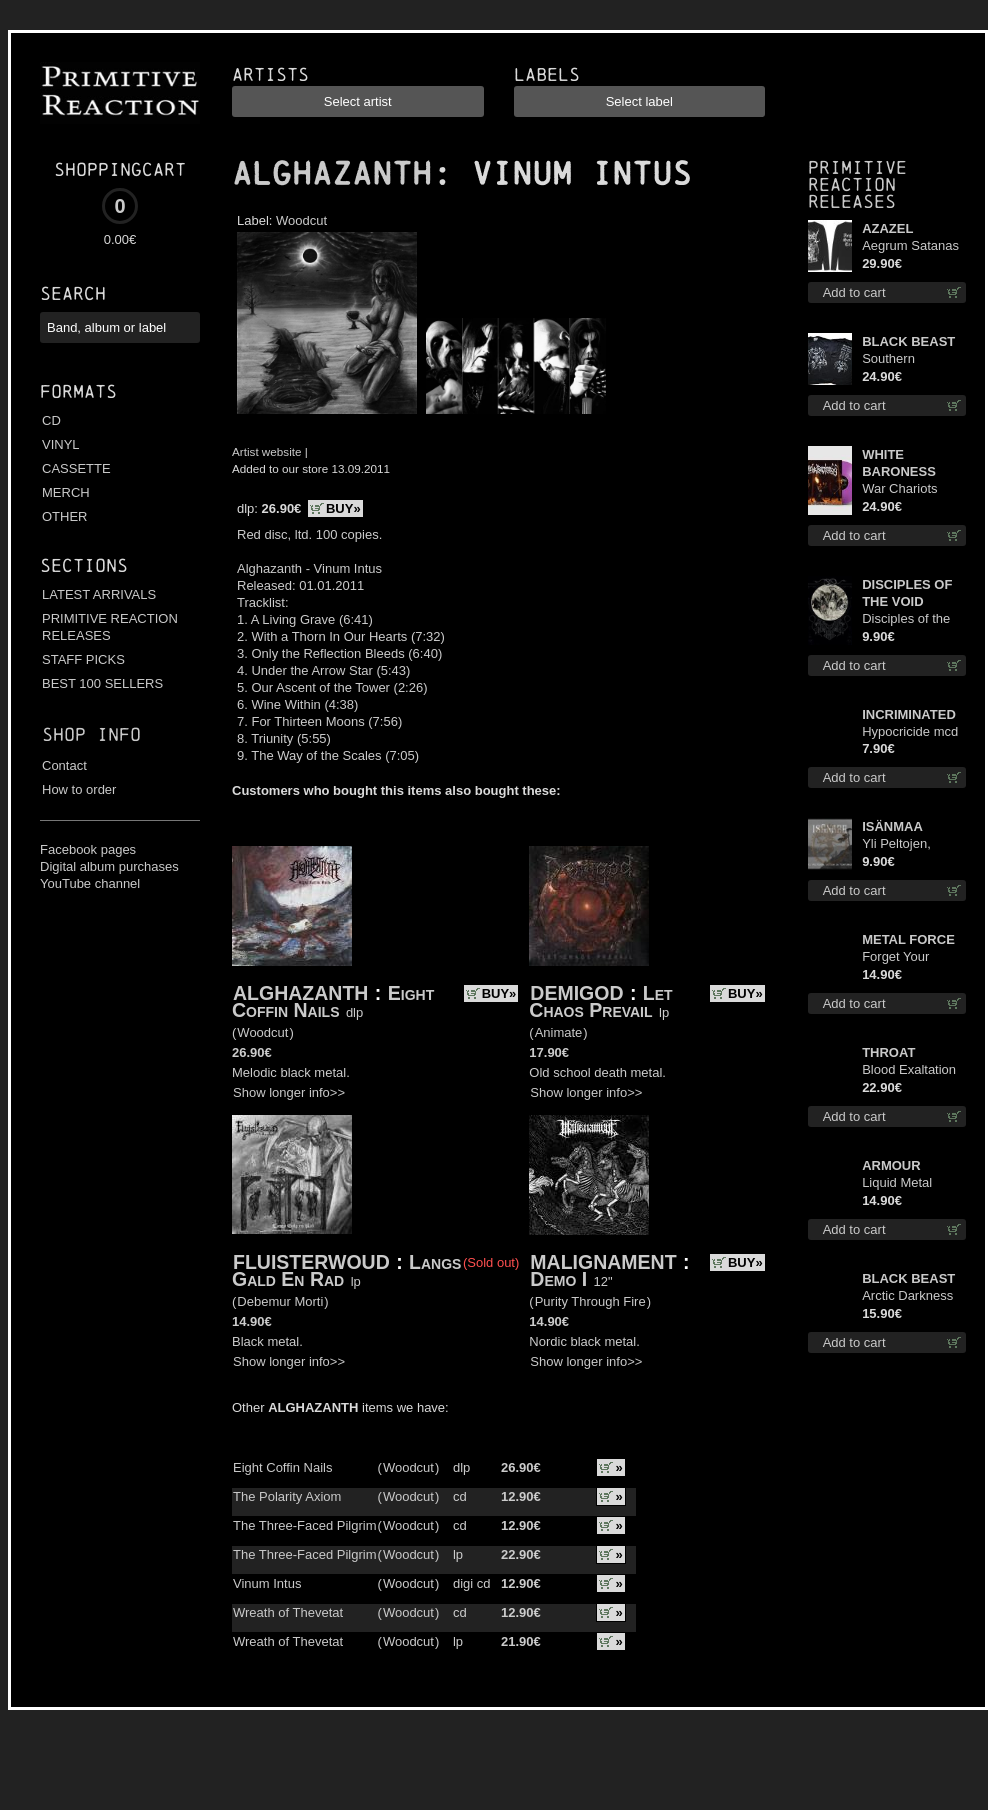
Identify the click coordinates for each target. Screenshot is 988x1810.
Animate (559, 1032)
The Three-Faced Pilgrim (305, 1525)
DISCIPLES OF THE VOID (907, 593)
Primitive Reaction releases (857, 184)
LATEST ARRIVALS (99, 594)
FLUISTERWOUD (311, 1262)
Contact (64, 765)
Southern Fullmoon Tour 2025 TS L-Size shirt (906, 359)
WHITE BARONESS (899, 463)
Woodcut (301, 220)
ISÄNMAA (892, 826)
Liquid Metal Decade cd (897, 1183)
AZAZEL (887, 228)
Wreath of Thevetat (288, 1612)
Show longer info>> (289, 1092)
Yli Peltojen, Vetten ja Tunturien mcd (903, 844)
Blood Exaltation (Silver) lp (909, 1070)
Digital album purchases (109, 866)
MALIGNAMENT (603, 1262)
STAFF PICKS (83, 659)
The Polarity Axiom (287, 1496)
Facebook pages (88, 849)
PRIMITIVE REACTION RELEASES (110, 627)
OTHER (65, 516)
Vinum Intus (267, 1583)
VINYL (61, 444)
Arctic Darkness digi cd (907, 1296)
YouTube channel (90, 883)
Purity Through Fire (590, 1301)
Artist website (267, 451)
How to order (79, 789)
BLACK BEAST (908, 341)
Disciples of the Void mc (906, 619)
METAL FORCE (908, 939)
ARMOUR (891, 1165)
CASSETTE (76, 468)
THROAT (888, 1052)
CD (51, 420)
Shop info (91, 734)
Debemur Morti (280, 1301)
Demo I (558, 1279)
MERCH (66, 492)
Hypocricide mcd (910, 731)
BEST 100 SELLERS (102, 683)
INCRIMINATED (909, 714)
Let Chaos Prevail (600, 1001)
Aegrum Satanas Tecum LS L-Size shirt (911, 246)
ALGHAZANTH (332, 174)
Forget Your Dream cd (895, 957)
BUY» (343, 508)
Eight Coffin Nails (333, 1001)
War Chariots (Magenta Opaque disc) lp (907, 489)
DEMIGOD (576, 993)
